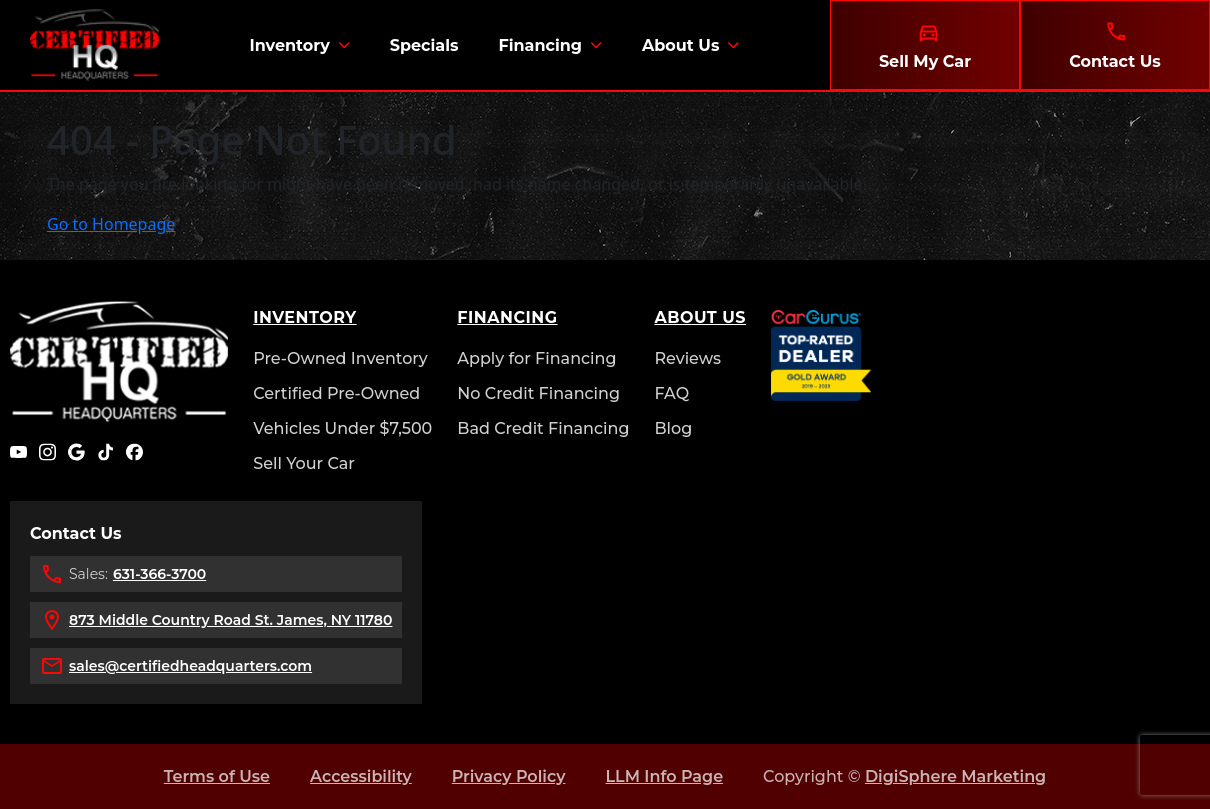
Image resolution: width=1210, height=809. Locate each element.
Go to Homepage (111, 224)
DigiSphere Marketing (955, 776)
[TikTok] (105, 451)
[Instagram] (47, 451)
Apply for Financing (536, 358)
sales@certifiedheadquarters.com (190, 666)
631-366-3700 (159, 574)
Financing (540, 45)
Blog (673, 428)
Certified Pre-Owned (336, 393)
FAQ (671, 393)
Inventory (289, 45)
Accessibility (361, 776)
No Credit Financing (538, 393)
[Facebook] (134, 451)
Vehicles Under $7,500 (342, 428)
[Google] (76, 451)
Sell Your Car (304, 463)
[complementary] (1150, 749)
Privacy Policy (509, 776)
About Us (680, 45)
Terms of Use (217, 776)
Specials (424, 45)
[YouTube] (18, 451)
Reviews (687, 358)
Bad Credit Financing (543, 428)
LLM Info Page (664, 776)
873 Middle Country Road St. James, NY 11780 (230, 620)
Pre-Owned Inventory (340, 358)
